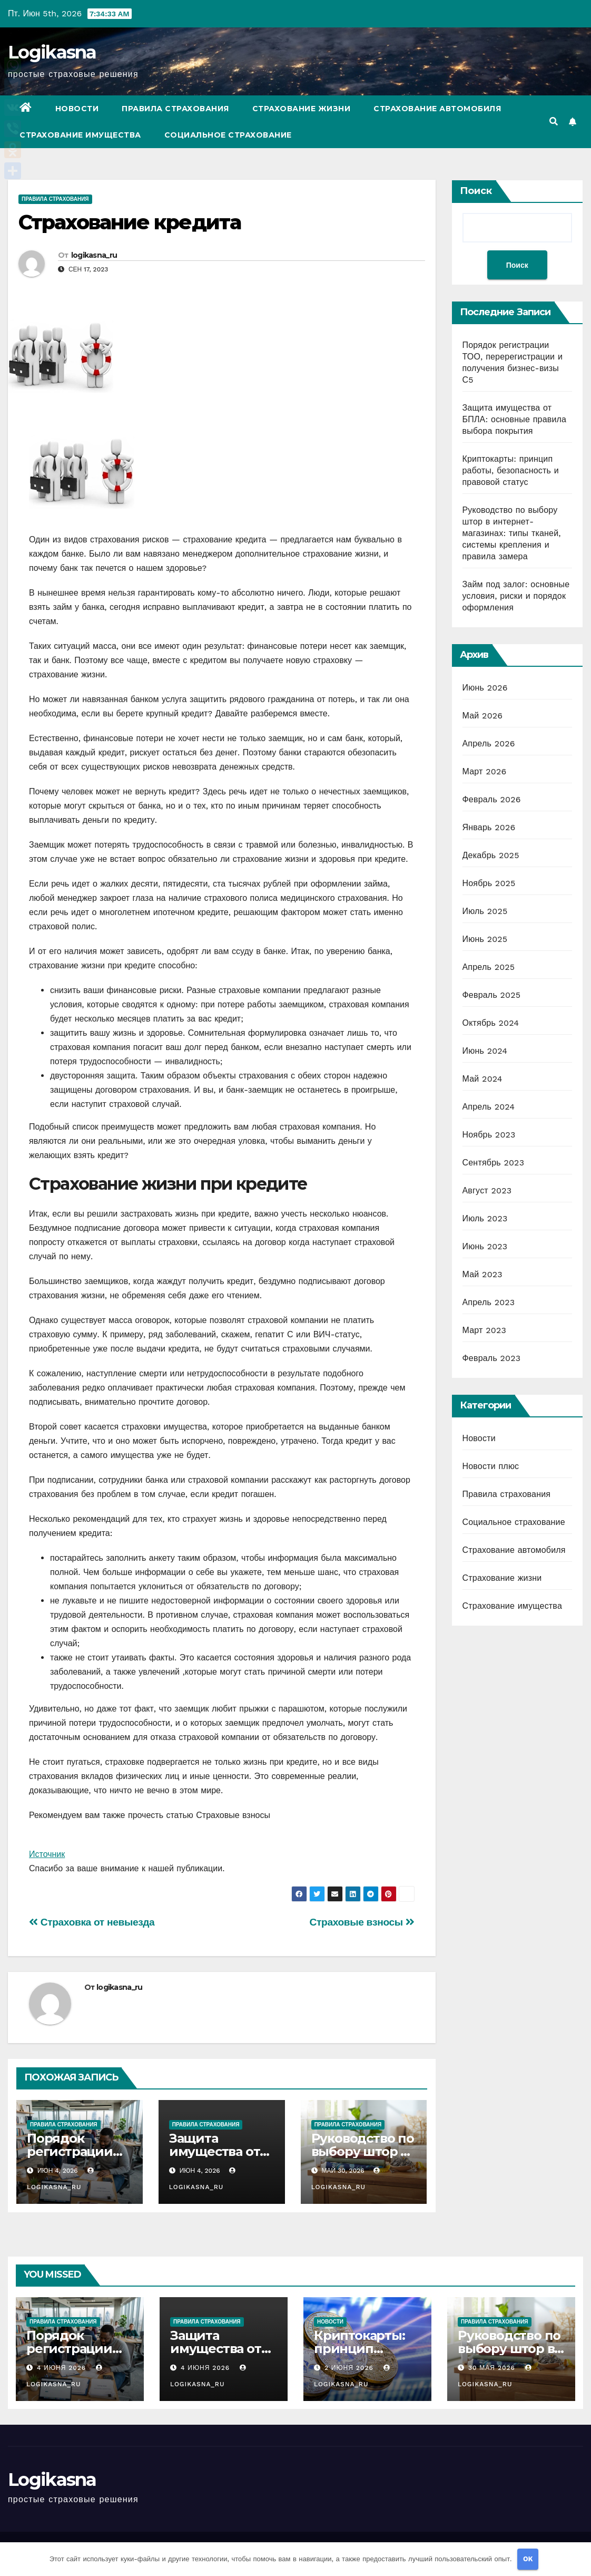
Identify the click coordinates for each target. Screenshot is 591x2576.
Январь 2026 (489, 827)
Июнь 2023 (485, 1246)
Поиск (476, 191)
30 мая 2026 (493, 2367)
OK (528, 2559)
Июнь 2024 (485, 1051)
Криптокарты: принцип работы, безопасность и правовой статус (510, 470)
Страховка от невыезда (91, 1922)
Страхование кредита (129, 222)
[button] (553, 121)
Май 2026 (482, 716)
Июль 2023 (485, 1218)
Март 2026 (484, 771)
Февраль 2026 (491, 799)
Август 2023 (487, 1190)
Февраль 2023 (491, 1358)
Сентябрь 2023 (493, 1163)
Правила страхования (175, 108)
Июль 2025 (485, 911)
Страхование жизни (301, 108)
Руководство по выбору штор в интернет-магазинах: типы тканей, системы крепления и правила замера (511, 533)
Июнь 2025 (485, 939)
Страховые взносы (362, 1922)
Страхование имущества (80, 135)
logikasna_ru (94, 255)
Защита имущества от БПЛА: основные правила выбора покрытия (514, 419)
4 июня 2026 (62, 2367)
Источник (47, 1854)
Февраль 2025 (491, 995)
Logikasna (52, 52)
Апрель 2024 (488, 1107)
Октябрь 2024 (490, 1023)
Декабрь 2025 (490, 855)
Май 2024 (482, 1079)
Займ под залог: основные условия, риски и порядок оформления (516, 596)
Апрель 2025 (488, 967)
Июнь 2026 (485, 688)
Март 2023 (484, 1330)
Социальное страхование (228, 135)
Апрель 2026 (488, 743)
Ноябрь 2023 (489, 1135)
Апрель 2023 (488, 1302)
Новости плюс (490, 1466)
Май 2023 (482, 1274)
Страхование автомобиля (437, 108)
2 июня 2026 (350, 2367)
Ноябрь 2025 (489, 883)
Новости (77, 108)
